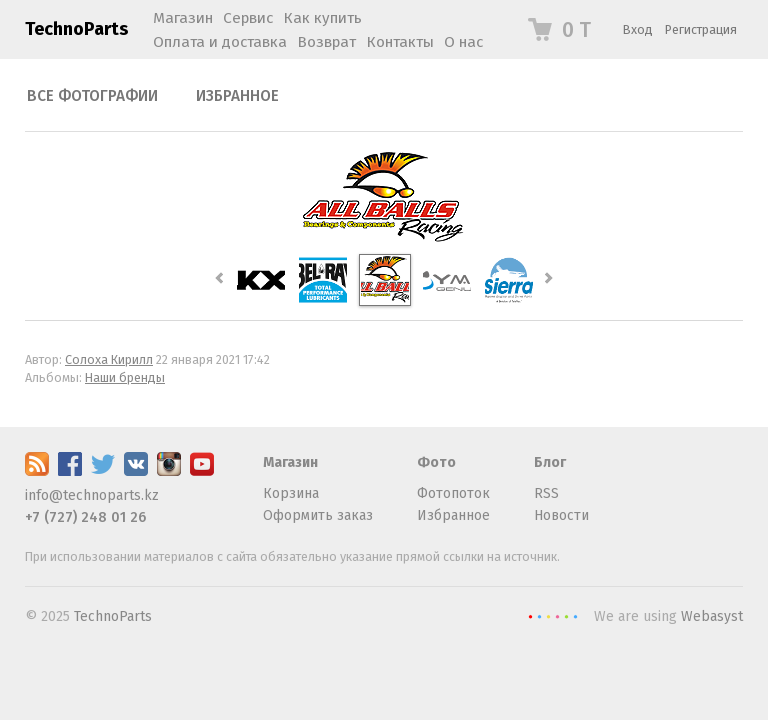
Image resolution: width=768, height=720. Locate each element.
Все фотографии (92, 96)
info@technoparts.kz (92, 495)
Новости (561, 515)
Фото (436, 462)
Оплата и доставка (220, 42)
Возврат (326, 42)
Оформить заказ (318, 515)
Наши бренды (125, 377)
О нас (463, 42)
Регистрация (701, 29)
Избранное (237, 96)
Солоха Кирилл (109, 359)
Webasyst (712, 616)
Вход (638, 29)
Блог (550, 462)
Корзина (291, 493)
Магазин (290, 462)
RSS (546, 493)
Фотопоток (453, 493)
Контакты (400, 42)
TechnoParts (76, 29)
